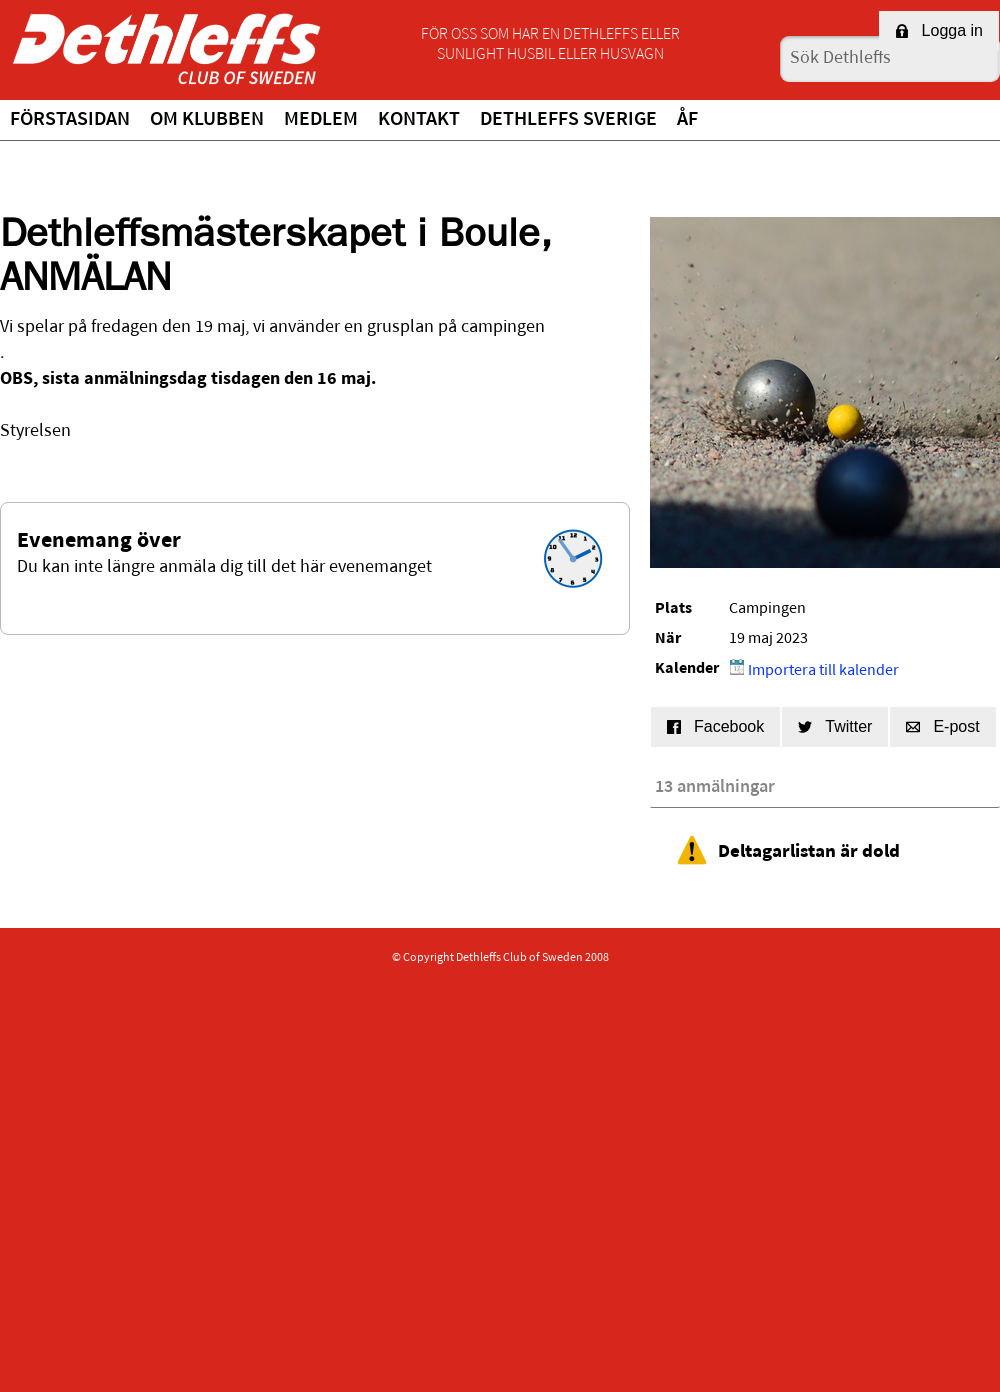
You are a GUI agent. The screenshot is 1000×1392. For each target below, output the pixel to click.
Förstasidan (70, 120)
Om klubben (207, 120)
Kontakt (419, 120)
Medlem (321, 120)
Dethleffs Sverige (568, 120)
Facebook (715, 726)
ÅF (687, 120)
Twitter (835, 726)
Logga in (939, 30)
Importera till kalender (814, 669)
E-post (942, 726)
